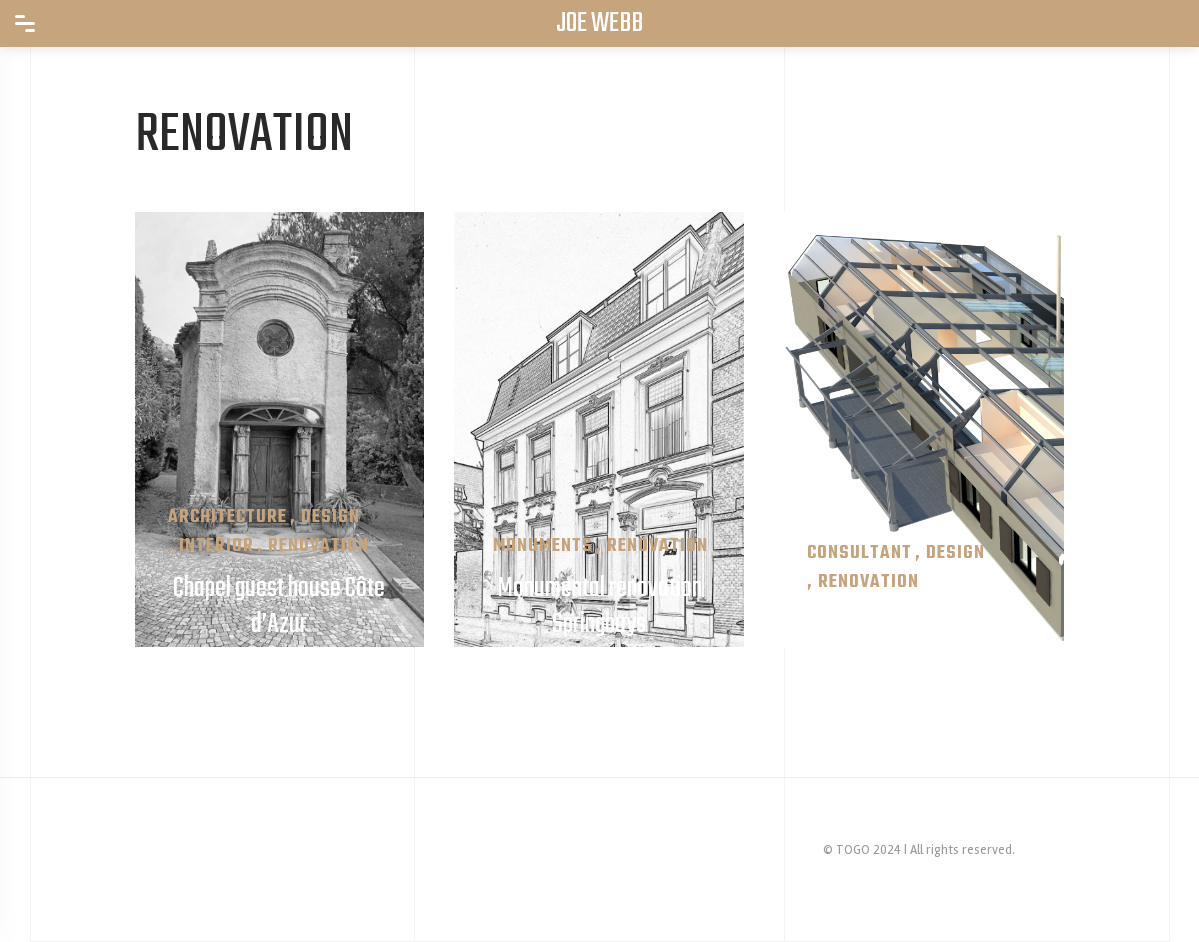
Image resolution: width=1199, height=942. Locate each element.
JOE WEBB (599, 24)
